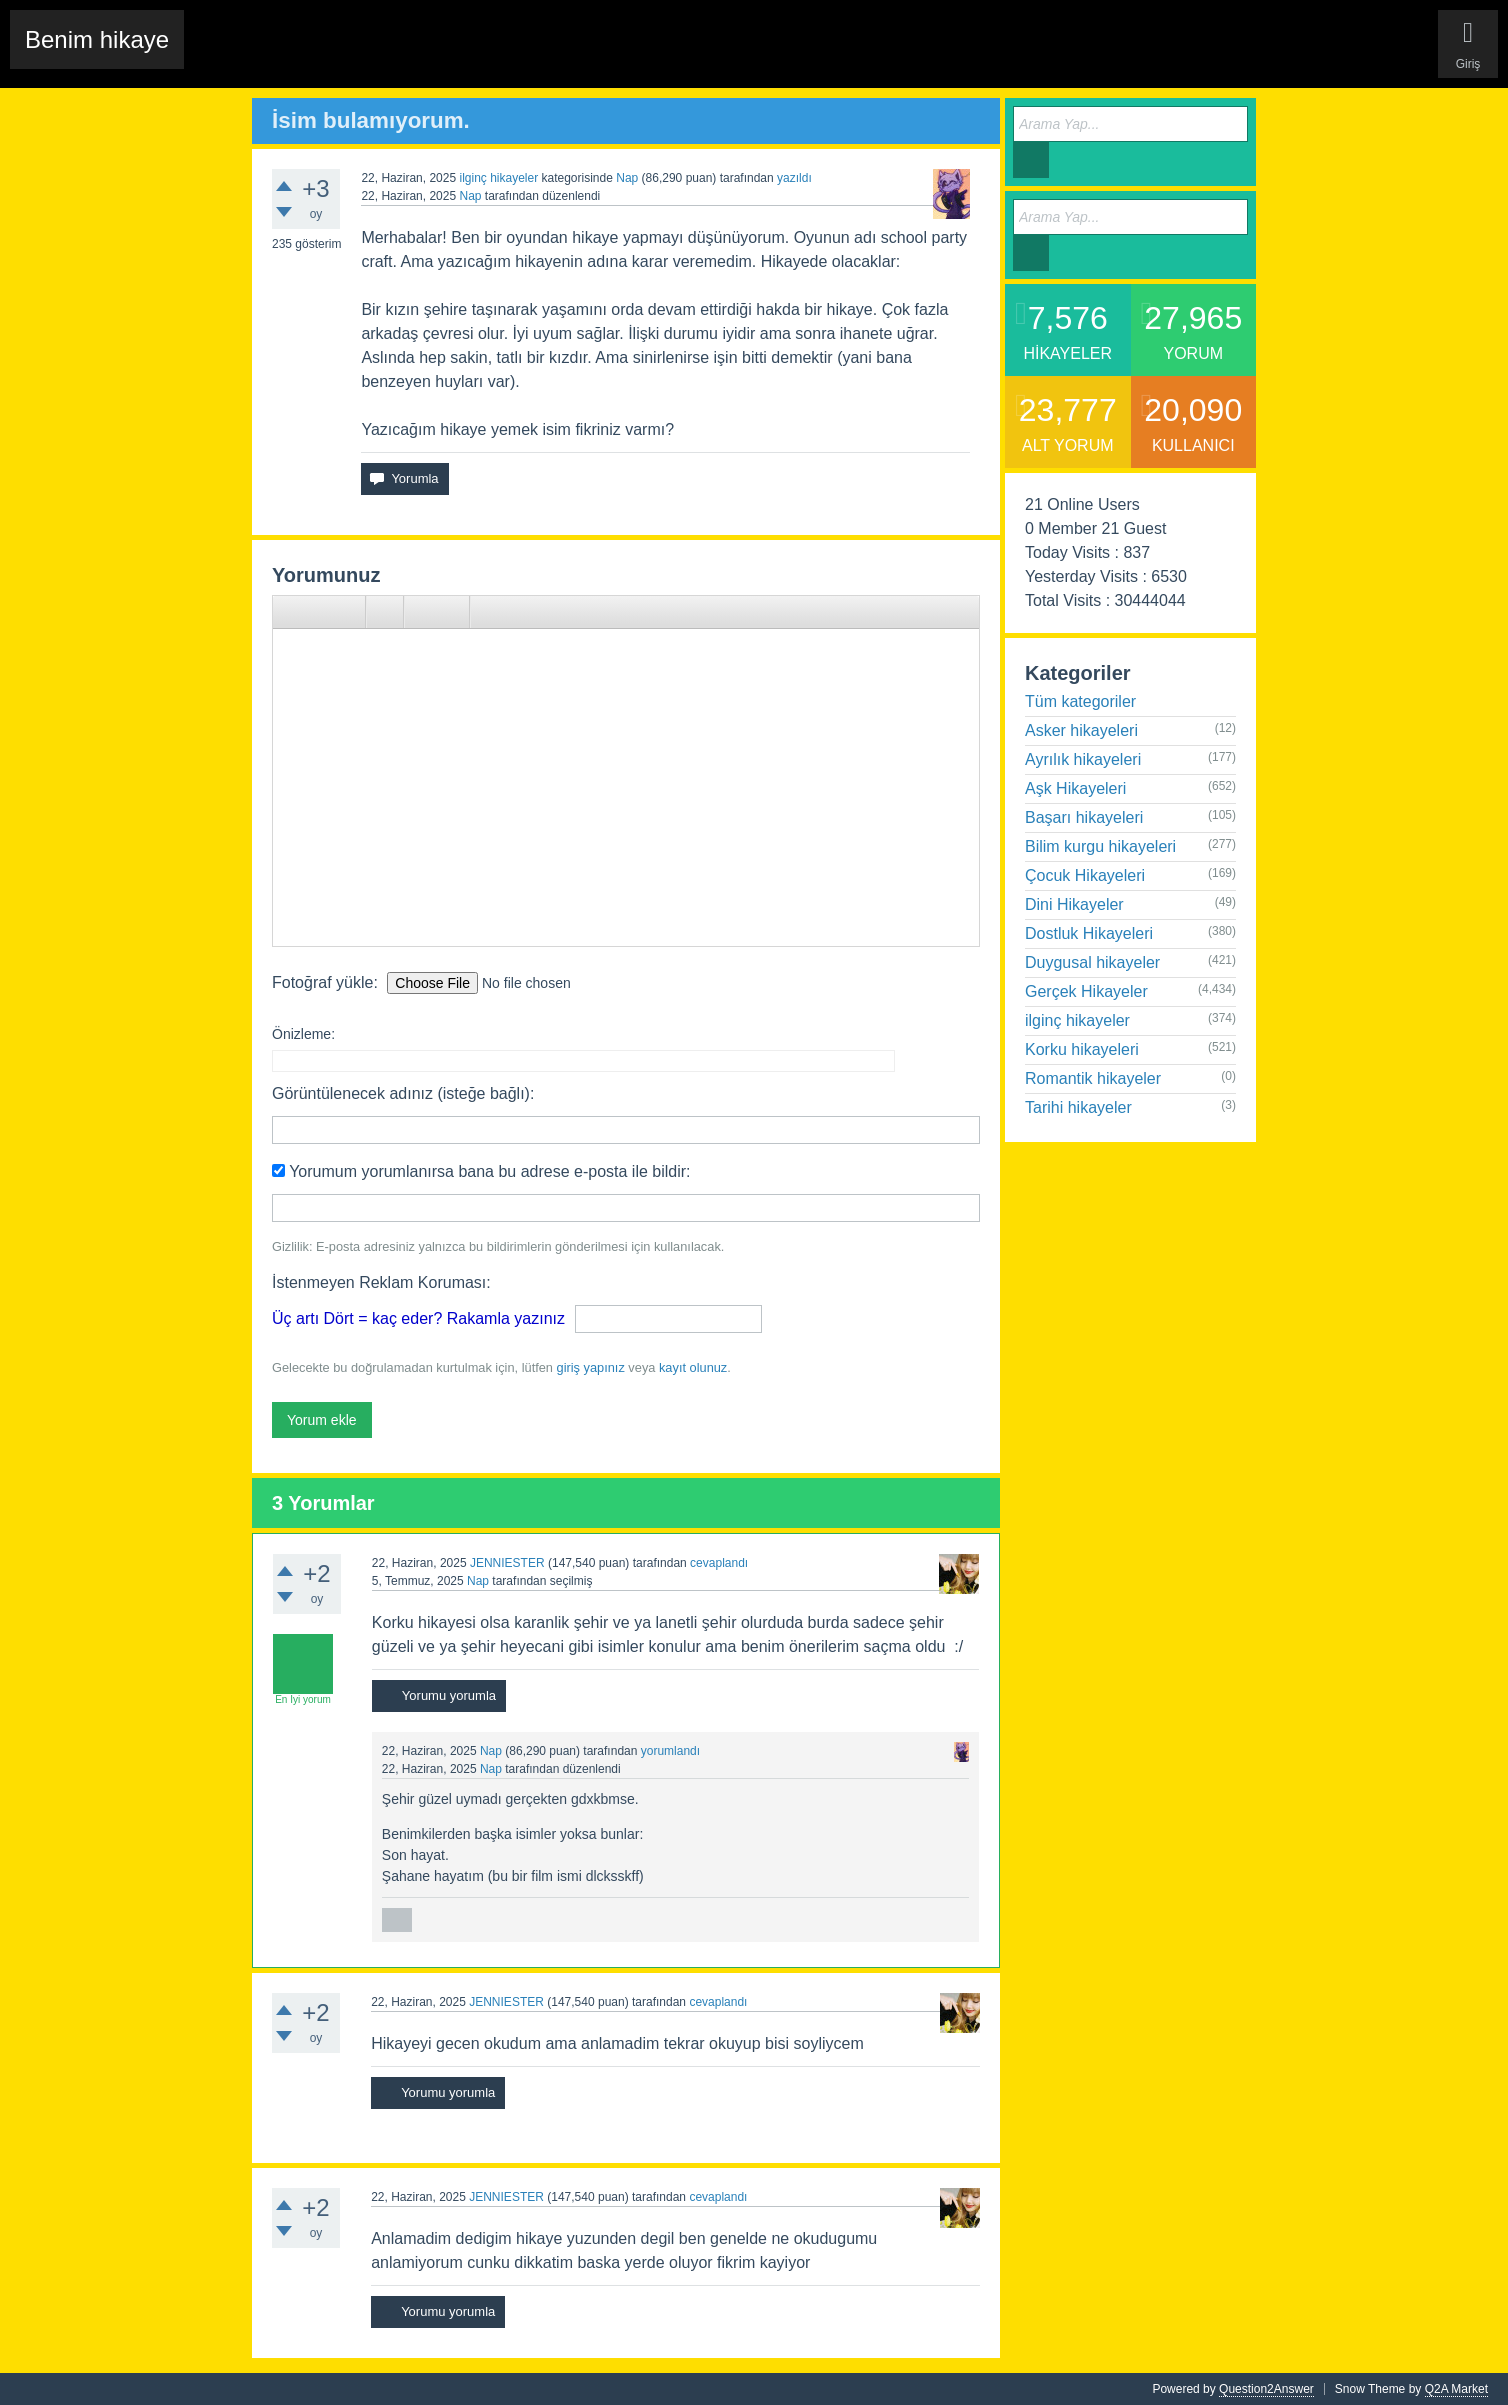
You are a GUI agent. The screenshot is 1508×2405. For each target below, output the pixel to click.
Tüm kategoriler (1080, 701)
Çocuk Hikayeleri (1085, 875)
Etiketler (457, 55)
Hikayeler (390, 55)
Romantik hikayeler (1093, 1078)
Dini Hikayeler (1074, 904)
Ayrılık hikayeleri (1083, 759)
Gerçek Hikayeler (1086, 991)
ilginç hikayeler (498, 178)
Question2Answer (1266, 2389)
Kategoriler (528, 55)
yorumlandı (670, 1751)
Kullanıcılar (608, 55)
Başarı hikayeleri (1084, 817)
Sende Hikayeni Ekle (719, 55)
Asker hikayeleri (1081, 730)
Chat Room (230, 55)
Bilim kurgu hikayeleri (1100, 846)
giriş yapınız (591, 1367)
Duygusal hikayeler (1092, 962)
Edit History (314, 55)
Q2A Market (1456, 2389)
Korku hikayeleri (1082, 1049)
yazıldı (794, 178)
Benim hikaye (97, 39)
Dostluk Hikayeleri (1089, 933)
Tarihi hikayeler (1078, 1107)
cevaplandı (719, 1563)
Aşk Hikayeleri (1075, 788)
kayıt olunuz (693, 1367)
